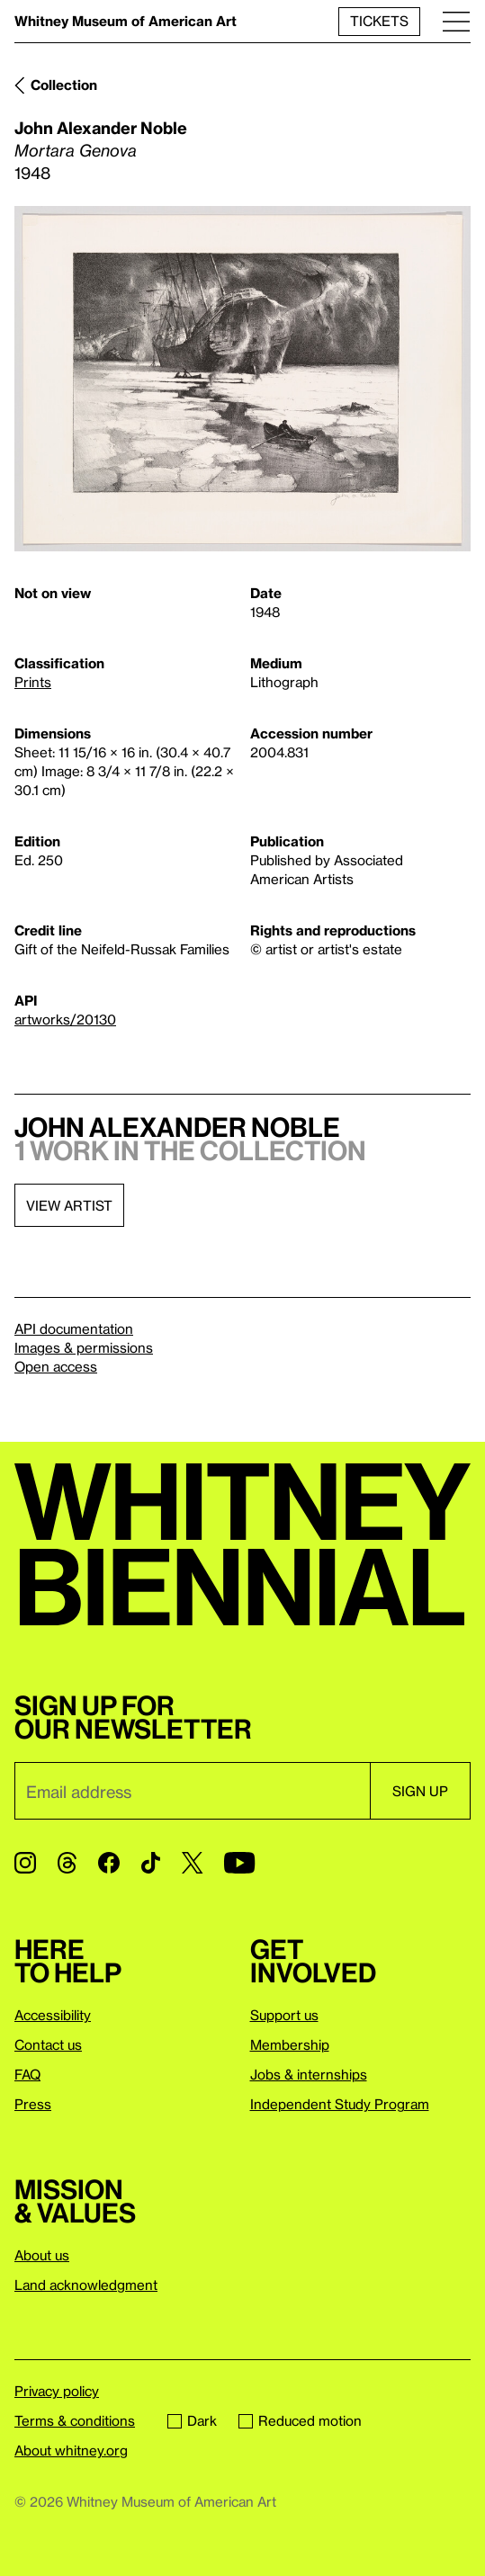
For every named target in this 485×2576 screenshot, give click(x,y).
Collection (64, 84)
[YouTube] (239, 1862)
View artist (69, 1205)
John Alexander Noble (100, 127)
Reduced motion (300, 2420)
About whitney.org (71, 2450)
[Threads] (67, 1862)
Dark (192, 2420)
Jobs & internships (308, 2074)
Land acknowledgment (85, 2284)
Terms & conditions (74, 2420)
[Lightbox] (242, 379)
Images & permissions (83, 1347)
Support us (284, 2015)
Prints (32, 682)
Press (32, 2104)
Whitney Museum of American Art (125, 21)
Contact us (48, 2044)
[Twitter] (192, 1862)
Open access (55, 1366)
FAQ (27, 2074)
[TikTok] (150, 1862)
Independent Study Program (339, 2104)
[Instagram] (25, 1862)
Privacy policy (56, 2391)
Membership (289, 2044)
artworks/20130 (65, 1019)
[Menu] (456, 21)
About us (41, 2255)
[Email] (192, 1791)
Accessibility (52, 2015)
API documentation (73, 1328)
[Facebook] (108, 1862)
